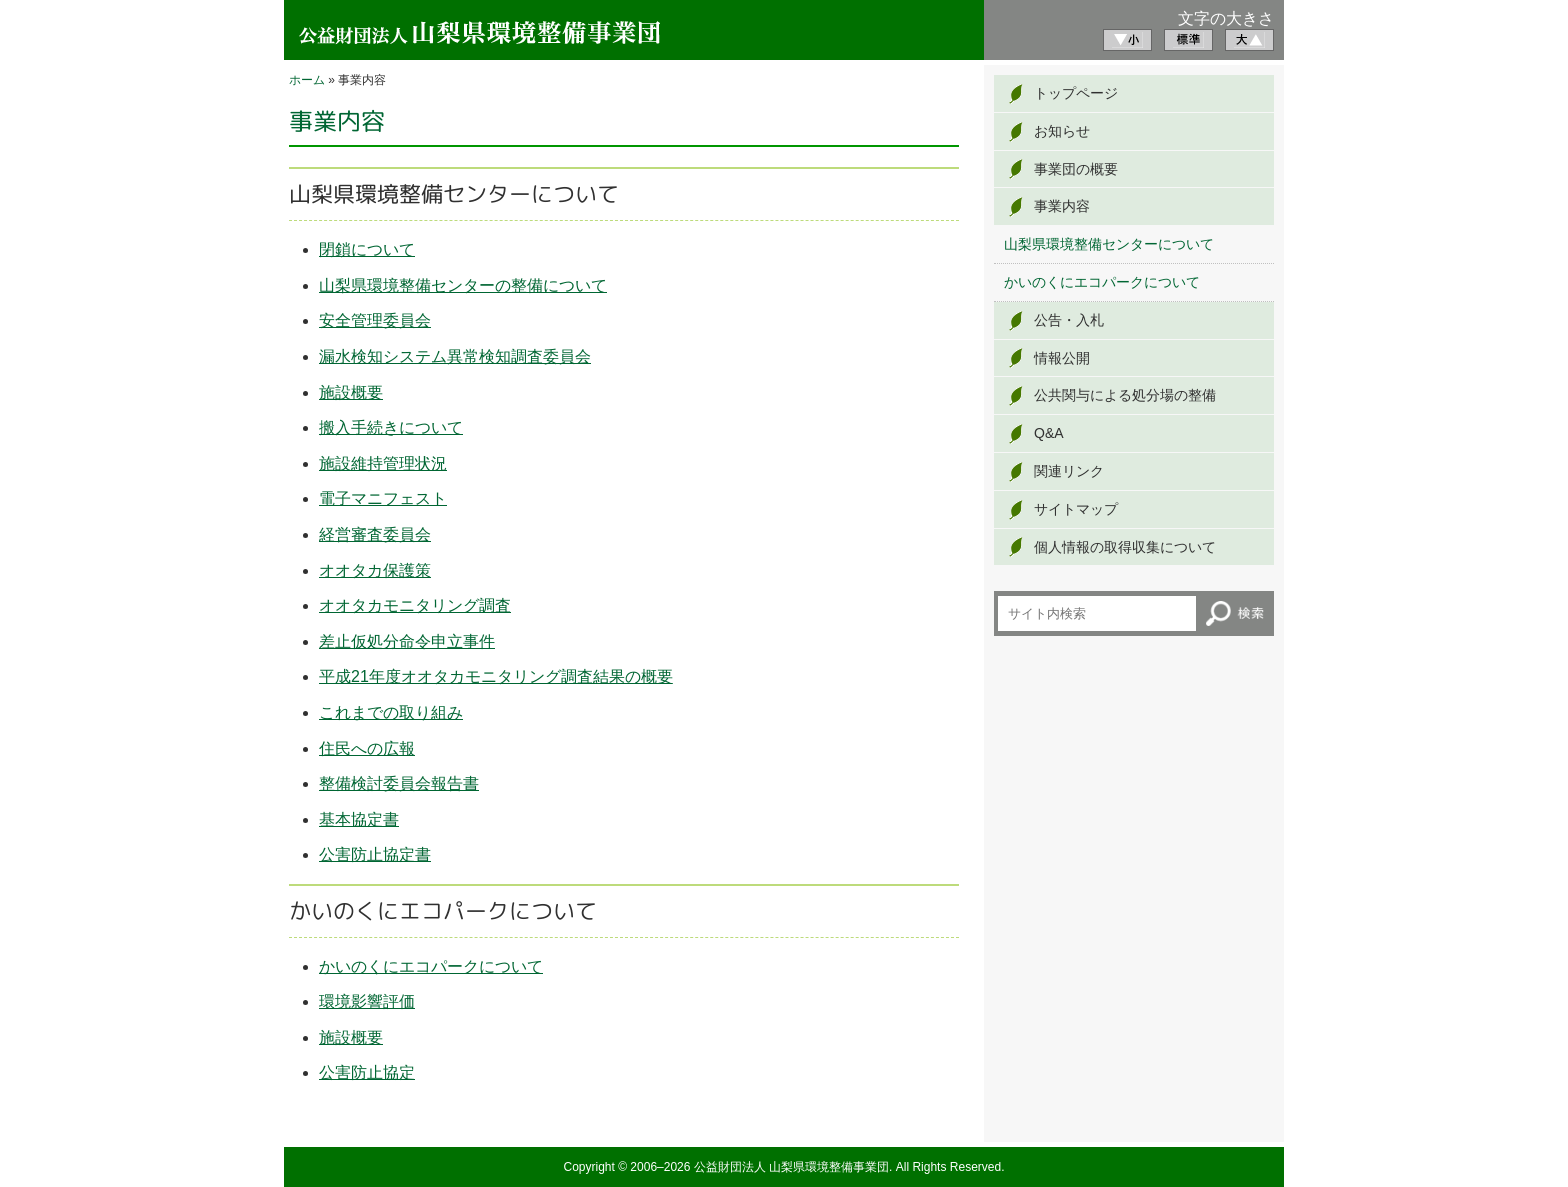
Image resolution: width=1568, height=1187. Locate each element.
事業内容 (1062, 206)
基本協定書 (359, 819)
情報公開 (1062, 358)
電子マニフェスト (383, 498)
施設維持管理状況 (383, 463)
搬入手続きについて (391, 427)
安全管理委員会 (375, 320)
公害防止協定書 (375, 854)
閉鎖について (367, 249)
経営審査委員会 (375, 534)
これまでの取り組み (391, 712)
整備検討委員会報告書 (399, 783)
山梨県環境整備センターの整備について (463, 285)
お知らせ (1062, 131)
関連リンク (1069, 471)
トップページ (1076, 93)
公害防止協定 (367, 1072)
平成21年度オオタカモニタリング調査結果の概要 (496, 676)
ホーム (307, 80)
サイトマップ (1076, 509)
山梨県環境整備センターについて (1109, 244)
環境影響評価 (367, 1001)
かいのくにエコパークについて (431, 966)
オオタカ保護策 (375, 570)
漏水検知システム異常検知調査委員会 (455, 356)
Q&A (1049, 433)
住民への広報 (367, 748)
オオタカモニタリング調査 (415, 605)
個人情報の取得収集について (1125, 547)
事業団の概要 (1076, 169)
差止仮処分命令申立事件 (407, 641)
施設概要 (351, 392)
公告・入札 (1069, 320)
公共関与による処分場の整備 (1125, 395)
